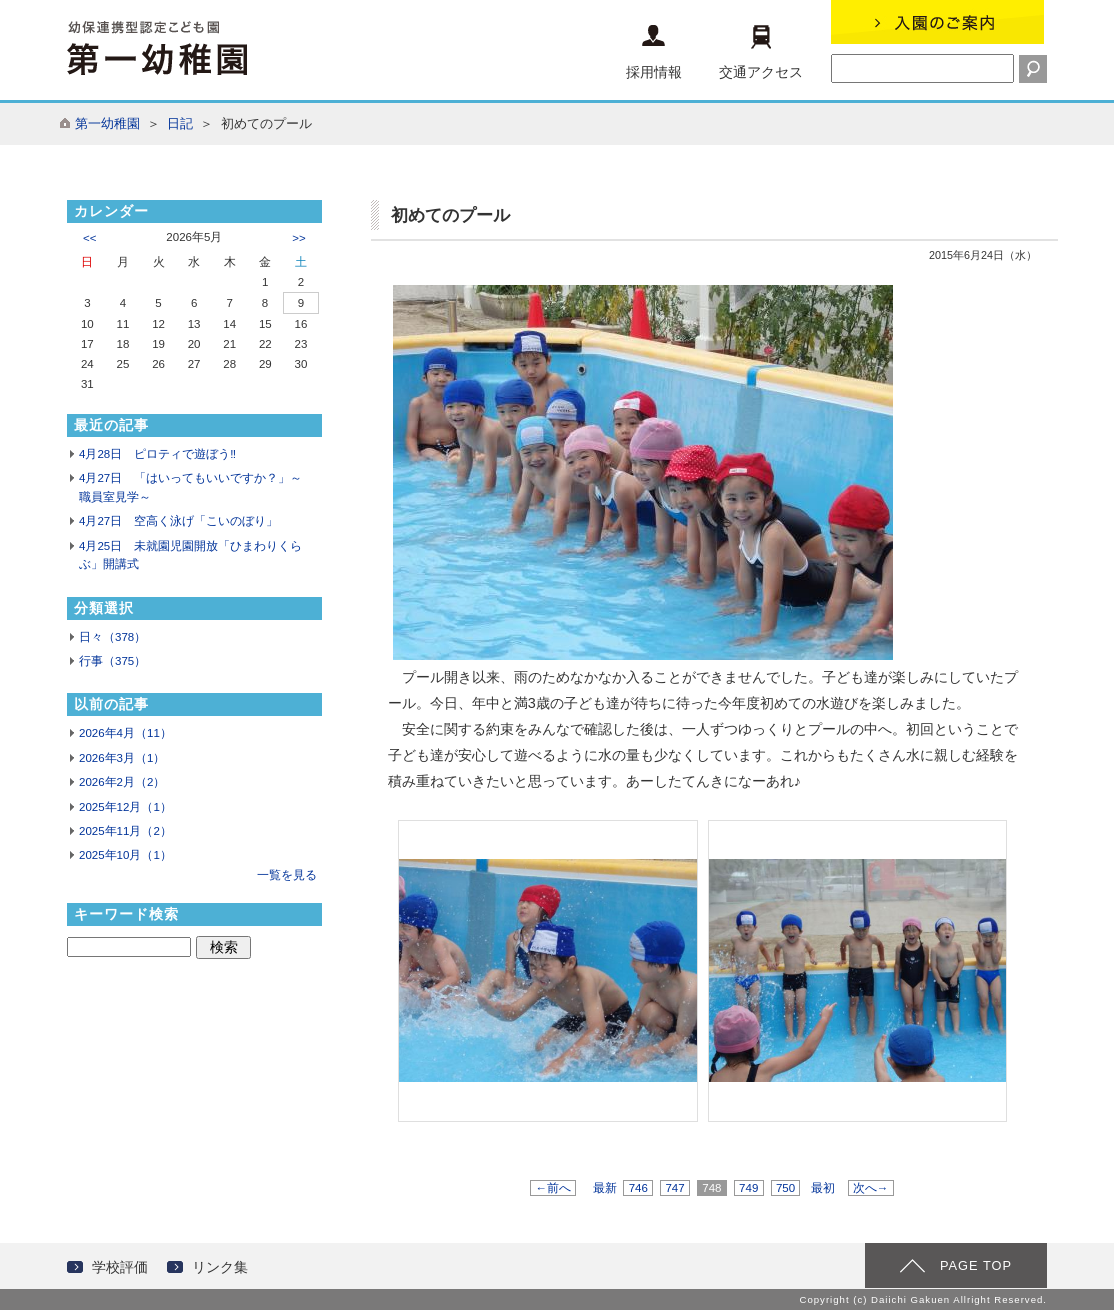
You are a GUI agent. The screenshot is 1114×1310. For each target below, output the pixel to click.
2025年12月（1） (125, 807)
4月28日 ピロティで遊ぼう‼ (157, 454)
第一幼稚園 (107, 123)
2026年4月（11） (125, 733)
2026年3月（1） (122, 758)
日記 (180, 123)
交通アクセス (761, 52)
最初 (823, 1188)
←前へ (553, 1188)
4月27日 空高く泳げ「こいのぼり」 (178, 521)
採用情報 (654, 52)
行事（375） (112, 661)
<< (89, 238)
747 (675, 1188)
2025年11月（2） (125, 831)
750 (786, 1188)
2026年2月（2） (122, 782)
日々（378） (112, 637)
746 (638, 1188)
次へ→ (871, 1188)
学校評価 (120, 1267)
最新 (605, 1188)
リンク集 (220, 1267)
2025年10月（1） (125, 855)
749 (749, 1188)
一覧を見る (287, 875)
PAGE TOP (976, 1265)
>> (298, 238)
